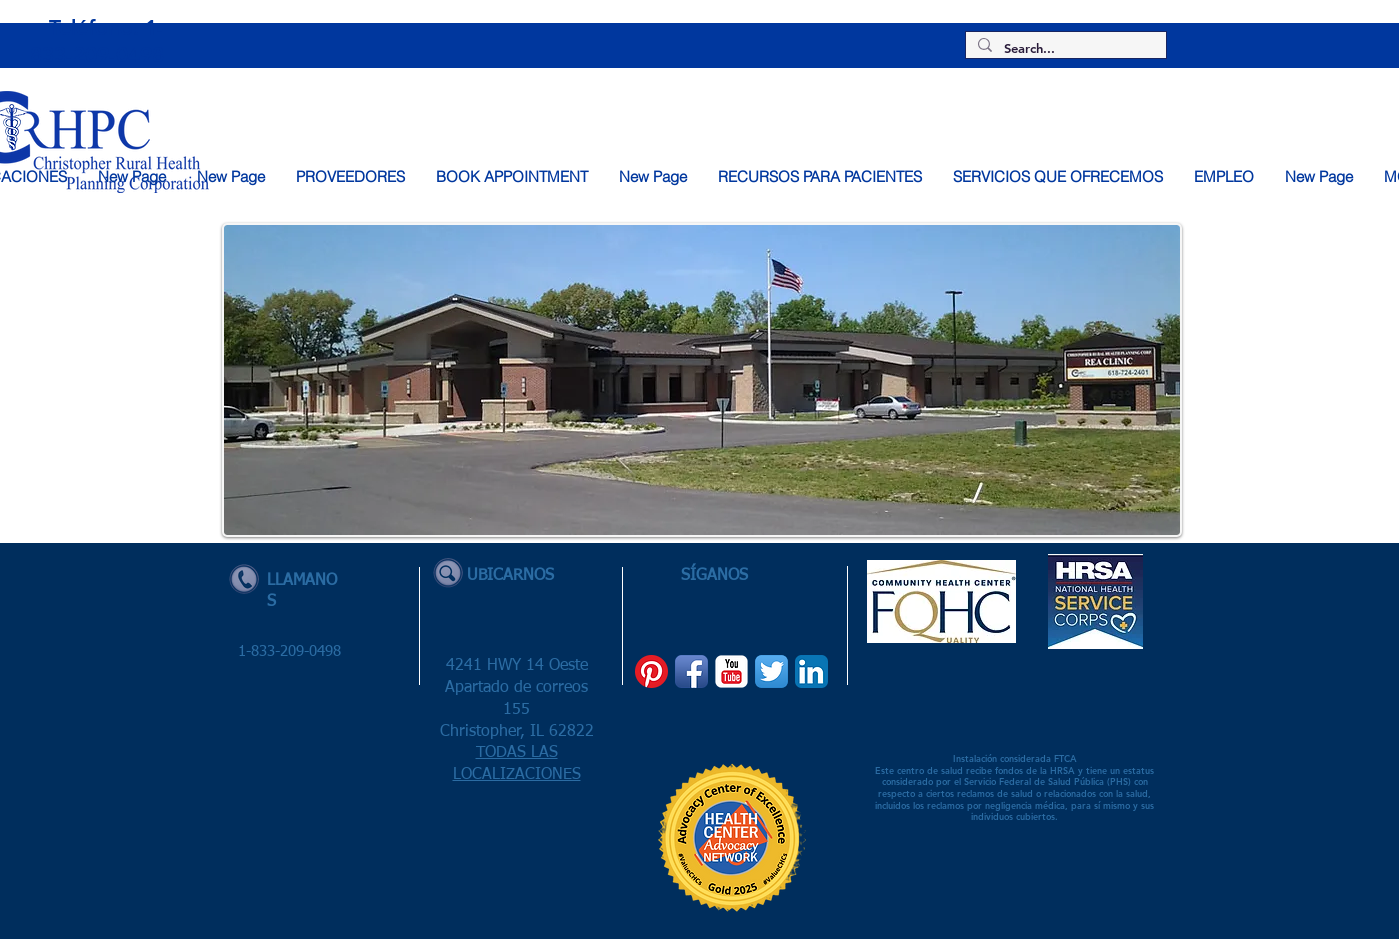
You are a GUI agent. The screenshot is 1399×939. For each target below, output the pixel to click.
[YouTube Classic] (731, 671)
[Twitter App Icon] (771, 671)
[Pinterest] (651, 671)
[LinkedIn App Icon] (811, 671)
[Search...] (1064, 48)
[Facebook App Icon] (691, 671)
